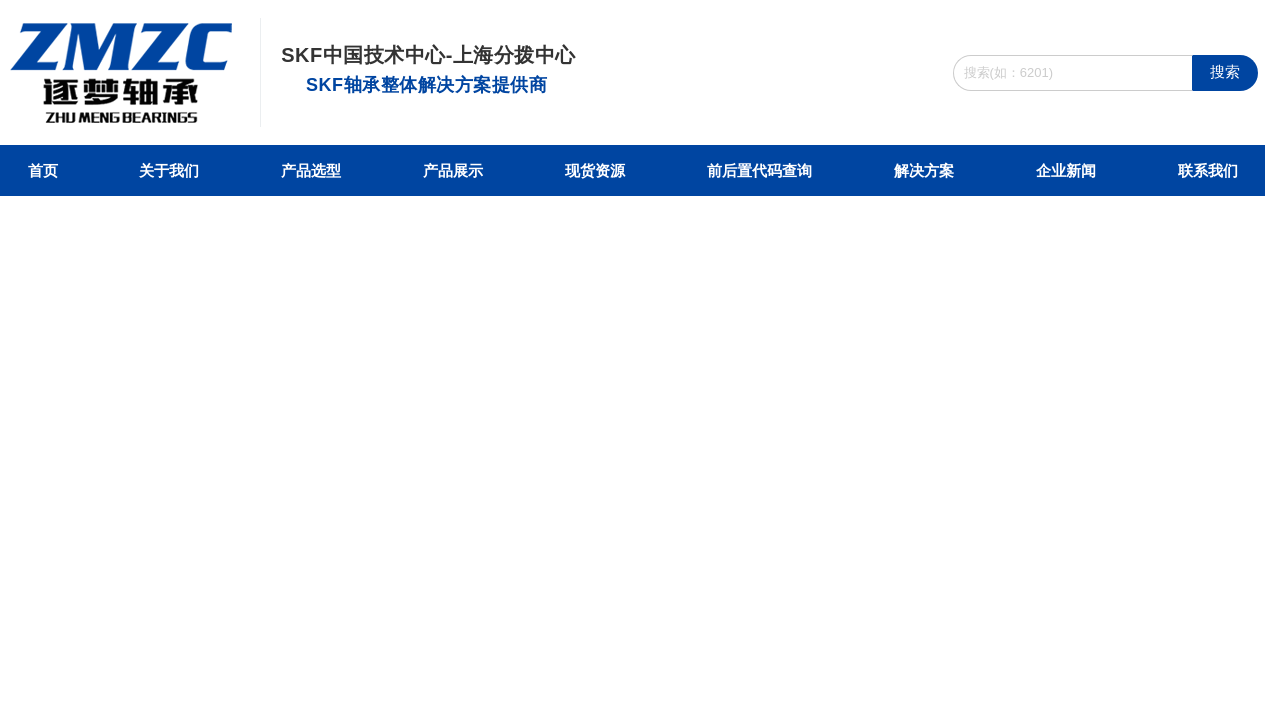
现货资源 (595, 170)
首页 (43, 170)
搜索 (1225, 71)
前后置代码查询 (759, 170)
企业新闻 (1066, 170)
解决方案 (924, 170)
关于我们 (169, 170)
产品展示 (453, 170)
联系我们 (1208, 170)
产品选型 (311, 170)
